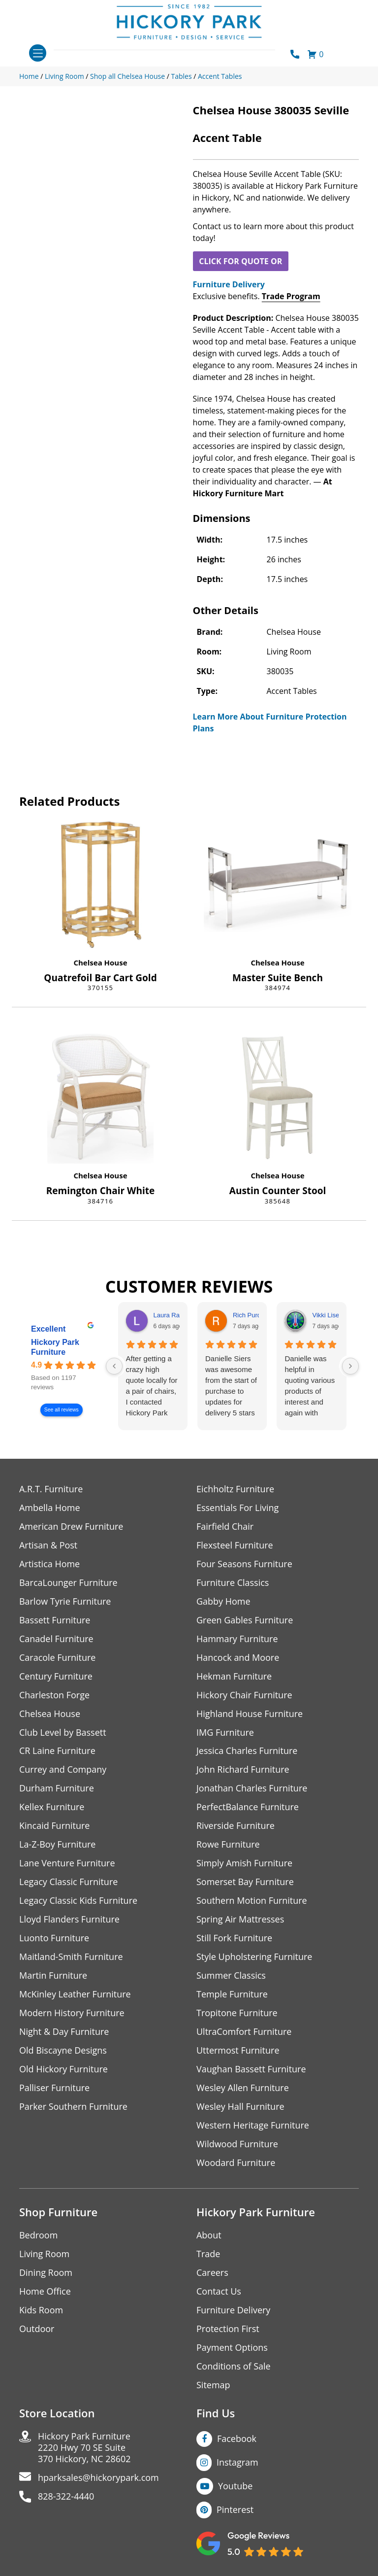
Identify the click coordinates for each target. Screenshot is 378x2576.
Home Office (45, 2292)
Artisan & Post (48, 1545)
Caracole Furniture (57, 1657)
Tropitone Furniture (237, 2013)
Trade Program (291, 296)
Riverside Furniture (235, 1826)
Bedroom (38, 2235)
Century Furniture (56, 1676)
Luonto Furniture (54, 1938)
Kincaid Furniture (54, 1826)
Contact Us (218, 2292)
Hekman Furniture (234, 1676)
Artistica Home (49, 1564)
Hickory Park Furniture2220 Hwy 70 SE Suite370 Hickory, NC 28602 (84, 2449)
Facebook (236, 2439)
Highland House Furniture (249, 1713)
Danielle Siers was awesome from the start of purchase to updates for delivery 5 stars (231, 1385)
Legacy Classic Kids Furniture (78, 1901)
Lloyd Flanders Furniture (69, 1919)
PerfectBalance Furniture (247, 1807)
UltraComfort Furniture (244, 2032)
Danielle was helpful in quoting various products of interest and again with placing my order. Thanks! (309, 1386)
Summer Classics (231, 1976)
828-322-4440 (66, 2497)
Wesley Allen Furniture (242, 2088)
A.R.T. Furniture (51, 1489)
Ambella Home (49, 1507)
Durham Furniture (56, 1788)
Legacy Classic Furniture (68, 1882)
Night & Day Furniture (64, 2032)
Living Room (44, 2254)
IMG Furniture (225, 1732)
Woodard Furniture (236, 2163)
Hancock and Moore (238, 1657)
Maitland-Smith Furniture (71, 1957)
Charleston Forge (54, 1695)
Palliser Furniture (54, 2088)
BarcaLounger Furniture (68, 1582)
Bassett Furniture (55, 1620)
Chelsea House (100, 962)
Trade (208, 2254)
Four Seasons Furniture (244, 1564)
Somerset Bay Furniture (245, 1882)
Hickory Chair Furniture (244, 1695)
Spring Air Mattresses (240, 1919)
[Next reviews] (350, 1366)
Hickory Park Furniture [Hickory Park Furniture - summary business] (55, 1347)
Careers (212, 2273)
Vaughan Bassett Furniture (251, 2069)
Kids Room (41, 2310)
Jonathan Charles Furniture (252, 1788)
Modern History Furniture (72, 2013)
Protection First (227, 2329)
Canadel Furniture (56, 1639)
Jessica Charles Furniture (247, 1751)
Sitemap (213, 2385)
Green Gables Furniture (244, 1620)
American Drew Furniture (71, 1526)
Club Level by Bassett (62, 1732)
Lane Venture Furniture (67, 1863)
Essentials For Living (237, 1507)
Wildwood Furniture (237, 2144)
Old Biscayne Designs (63, 2051)
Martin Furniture (53, 1976)
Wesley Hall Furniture (240, 2107)
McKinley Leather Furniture (75, 1994)
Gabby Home (223, 1601)
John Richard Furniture (242, 1770)
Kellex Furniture (52, 1807)
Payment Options (232, 2348)
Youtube (235, 2487)
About (208, 2235)
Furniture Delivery (229, 284)
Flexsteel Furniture (234, 1545)
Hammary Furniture (237, 1639)
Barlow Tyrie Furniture (65, 1601)
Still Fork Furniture (234, 1938)
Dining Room (45, 2273)
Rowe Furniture (228, 1845)
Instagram (237, 2463)
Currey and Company (63, 1770)
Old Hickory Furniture (63, 2069)
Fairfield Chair (224, 1526)
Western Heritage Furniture (252, 2125)
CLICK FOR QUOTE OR (240, 261)
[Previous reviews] (114, 1366)
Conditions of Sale (233, 2366)
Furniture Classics (232, 1582)
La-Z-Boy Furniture (57, 1845)
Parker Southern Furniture (73, 2107)
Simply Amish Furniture (244, 1863)
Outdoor (36, 2329)
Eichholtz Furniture (235, 1489)
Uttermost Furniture (238, 2051)
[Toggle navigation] (37, 53)
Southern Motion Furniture (251, 1901)
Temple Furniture (232, 1994)
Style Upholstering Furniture (254, 1957)
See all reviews (61, 1409)
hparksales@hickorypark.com (98, 2478)
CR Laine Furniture (57, 1751)
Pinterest (235, 2510)
